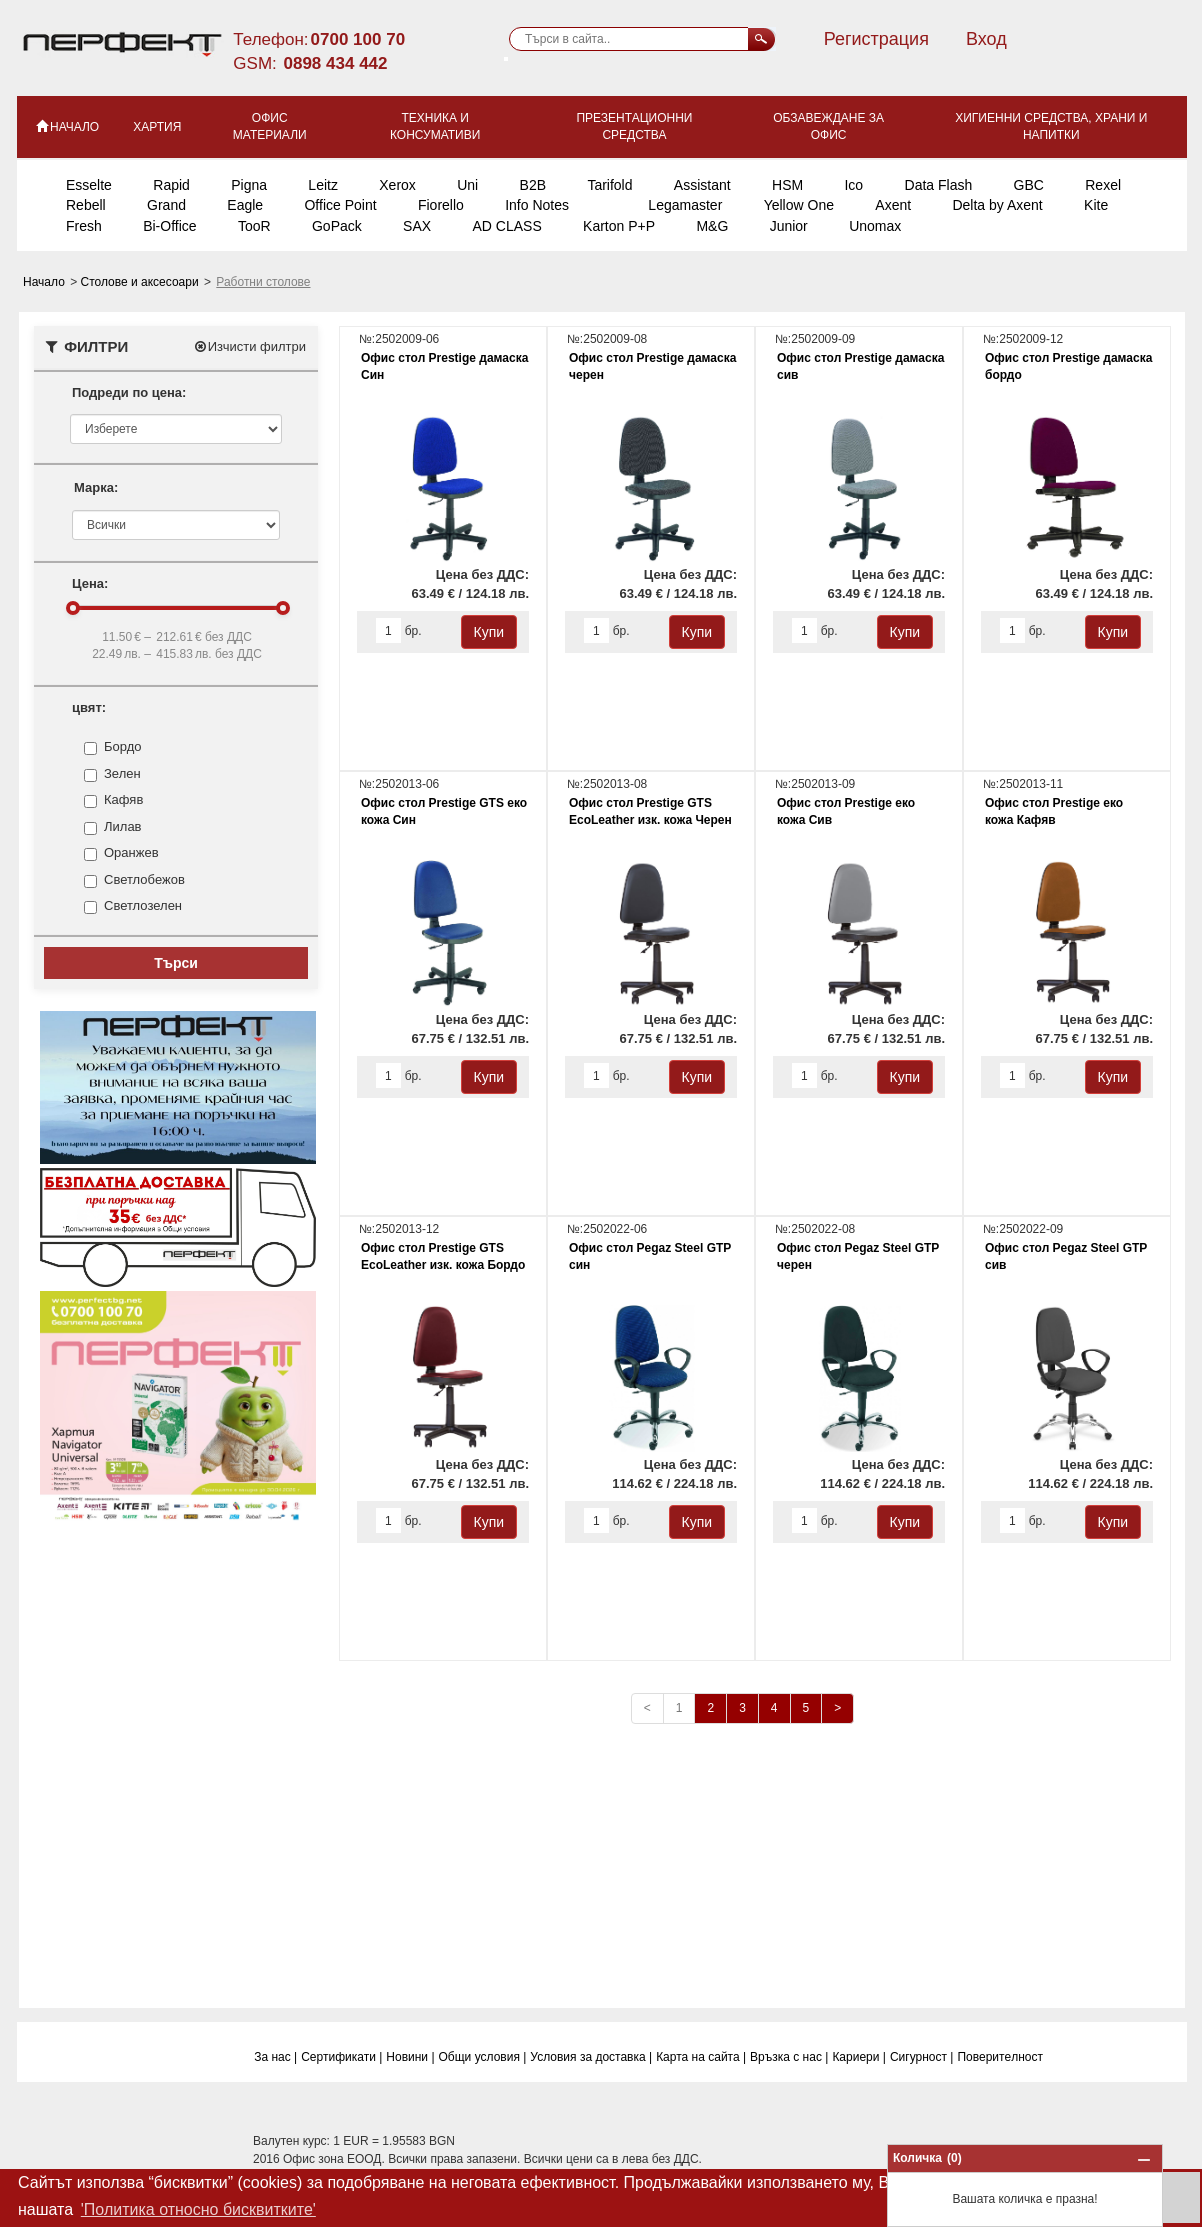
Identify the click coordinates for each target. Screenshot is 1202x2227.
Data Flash (939, 185)
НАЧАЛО (66, 126)
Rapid (171, 185)
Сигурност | (922, 2057)
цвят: (89, 707)
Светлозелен (143, 906)
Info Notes (537, 205)
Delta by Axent (997, 205)
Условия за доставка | (591, 2057)
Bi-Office (169, 226)
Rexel (1103, 185)
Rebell (86, 205)
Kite (1096, 205)
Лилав (123, 827)
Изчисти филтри (249, 346)
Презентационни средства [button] (634, 126)
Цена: (90, 583)
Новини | (410, 2057)
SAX (417, 226)
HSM (787, 185)
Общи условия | (483, 2057)
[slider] (73, 608)
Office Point (340, 205)
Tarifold (609, 185)
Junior (789, 226)
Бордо (123, 747)
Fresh (84, 226)
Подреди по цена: (129, 392)
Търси (176, 963)
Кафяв (123, 800)
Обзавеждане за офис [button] (828, 126)
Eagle (245, 205)
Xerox (397, 185)
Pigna (249, 185)
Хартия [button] (157, 127)
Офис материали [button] (270, 126)
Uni (467, 185)
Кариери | (859, 2057)
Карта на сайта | (701, 2057)
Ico (853, 185)
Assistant (702, 185)
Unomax (875, 226)
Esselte (89, 185)
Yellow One (799, 205)
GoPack (337, 226)
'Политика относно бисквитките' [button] (198, 2209)
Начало (45, 282)
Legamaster (685, 205)
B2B (533, 185)
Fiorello (441, 205)
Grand (166, 205)
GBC (1029, 185)
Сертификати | (341, 2057)
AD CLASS (506, 226)
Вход (986, 39)
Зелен (122, 774)
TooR (254, 226)
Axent (893, 205)
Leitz (323, 185)
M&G (712, 226)
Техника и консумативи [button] (435, 126)
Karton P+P (619, 226)
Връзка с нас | (789, 2057)
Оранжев (131, 853)
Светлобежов (144, 880)
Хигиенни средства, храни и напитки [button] (1051, 126)
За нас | (275, 2057)
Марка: (96, 487)
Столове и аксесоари (141, 282)
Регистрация (876, 39)
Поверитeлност (1000, 2057)
